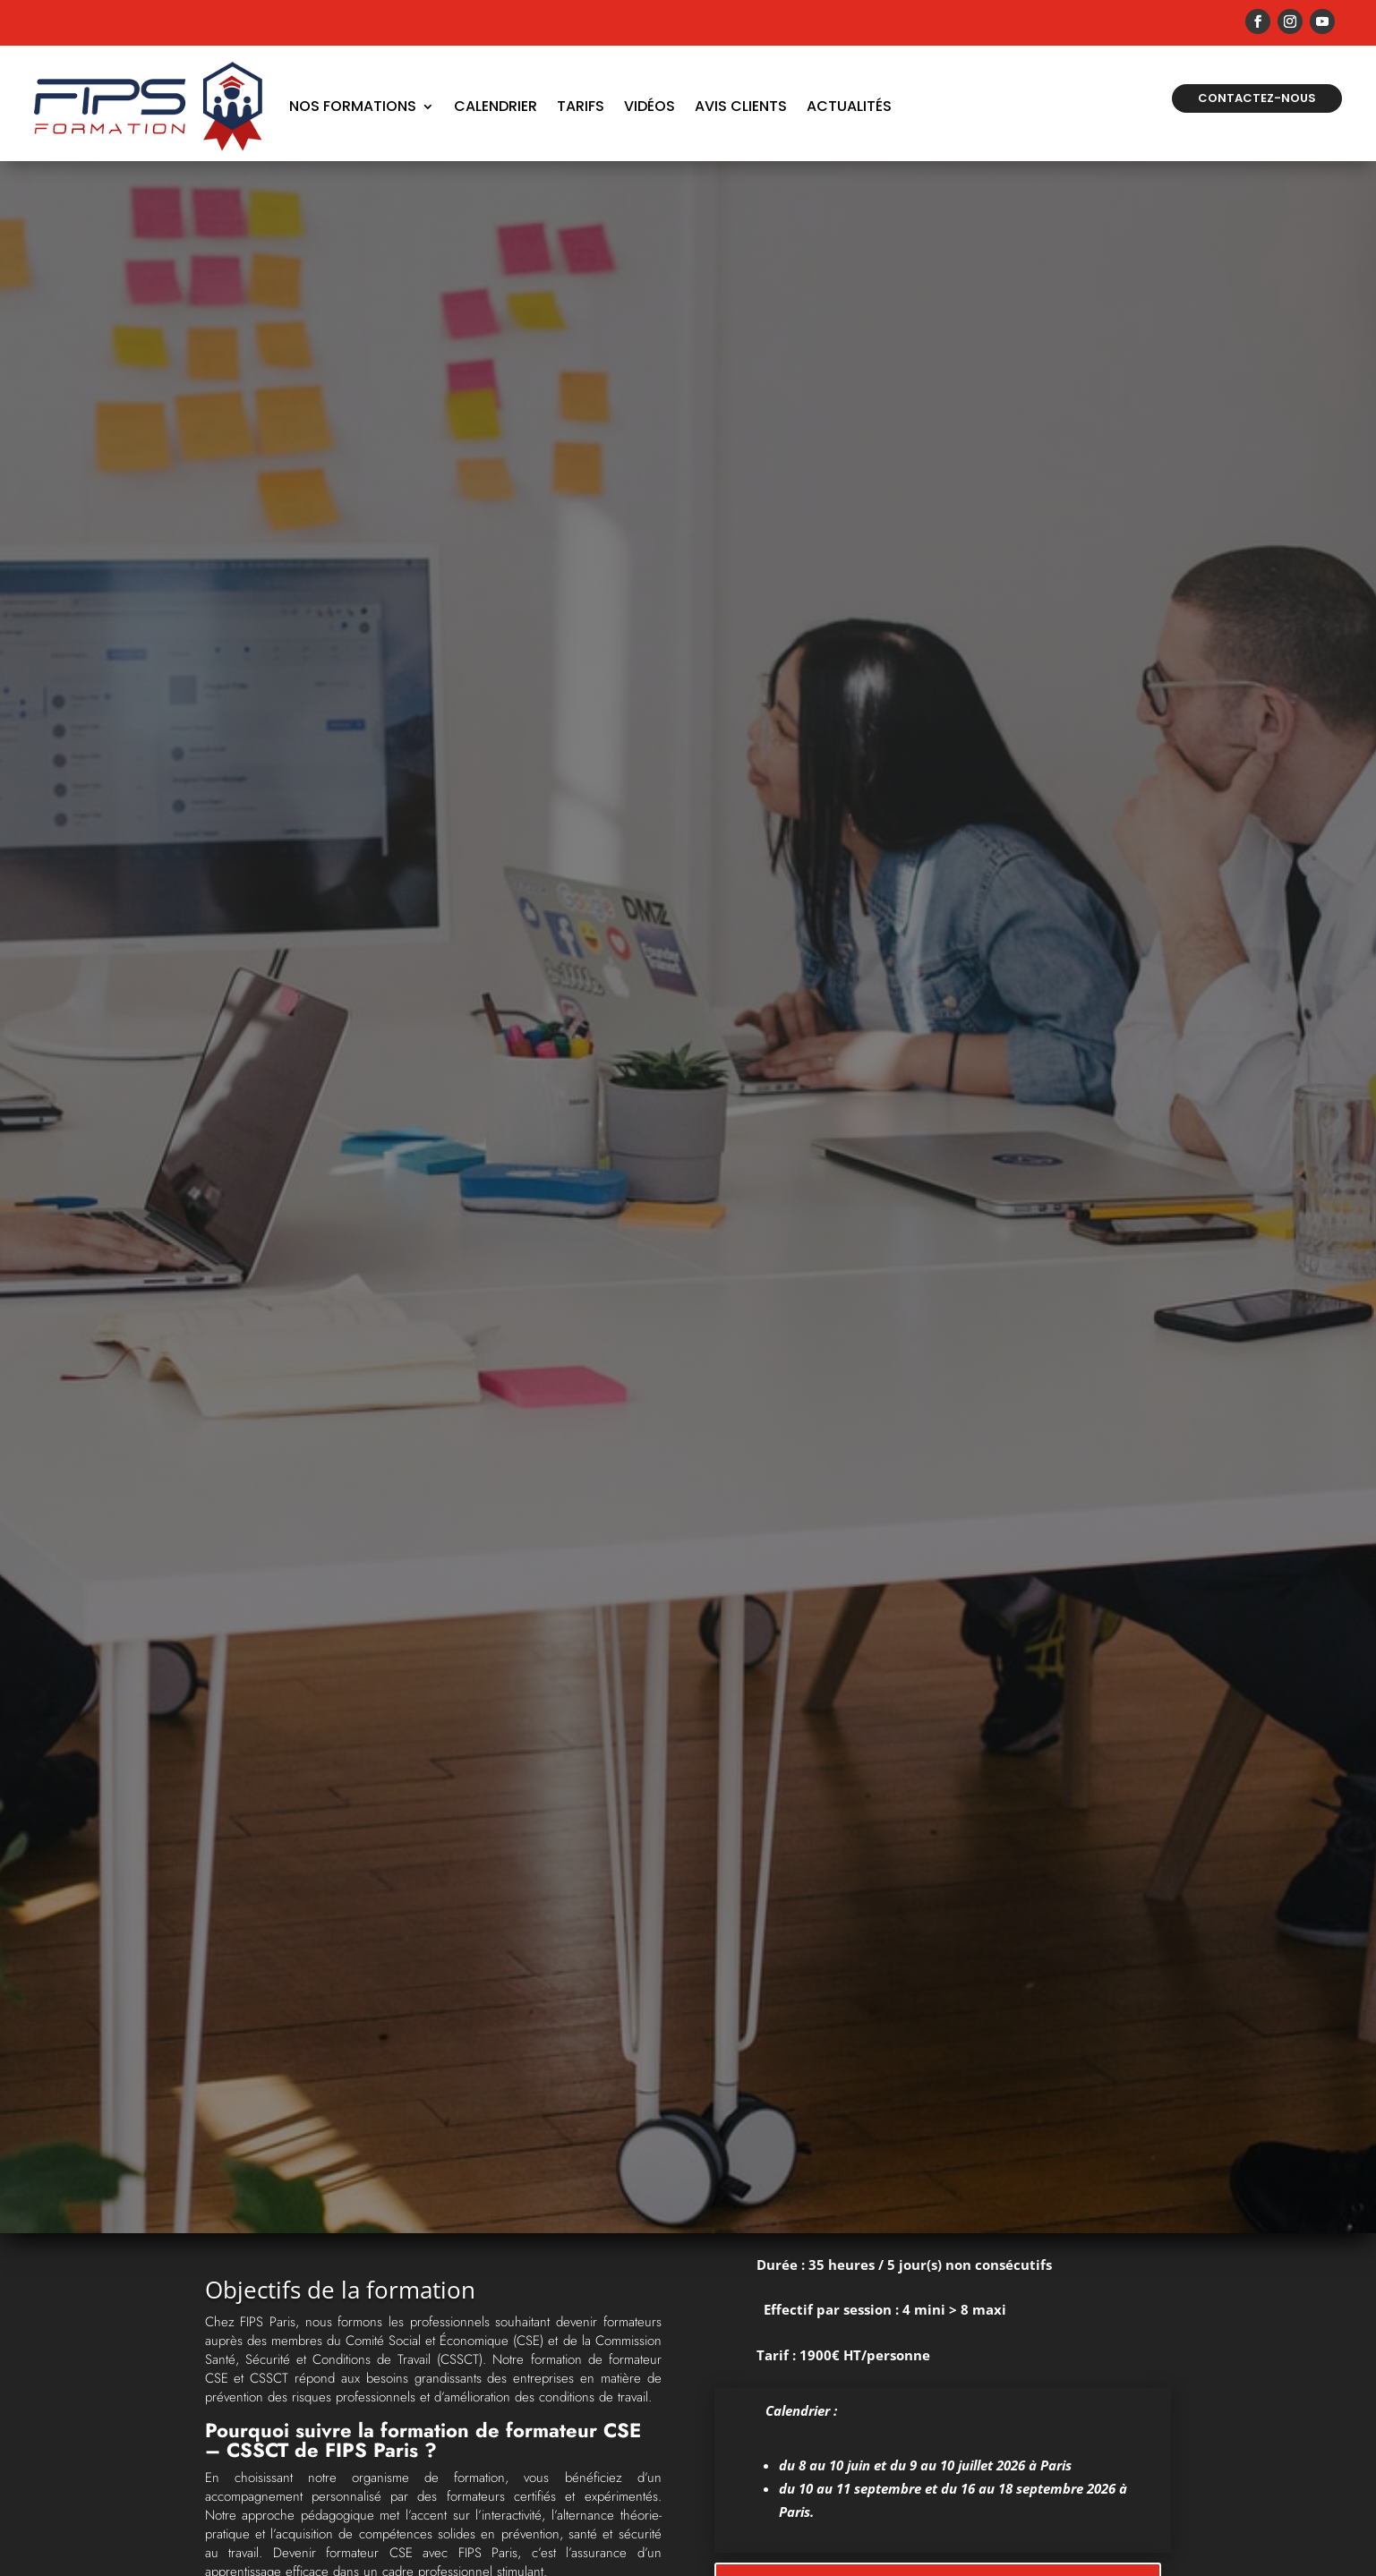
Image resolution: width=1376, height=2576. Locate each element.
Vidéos (649, 106)
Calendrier (495, 106)
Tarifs (580, 106)
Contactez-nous (1257, 98)
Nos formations (352, 106)
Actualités (849, 106)
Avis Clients (741, 106)
